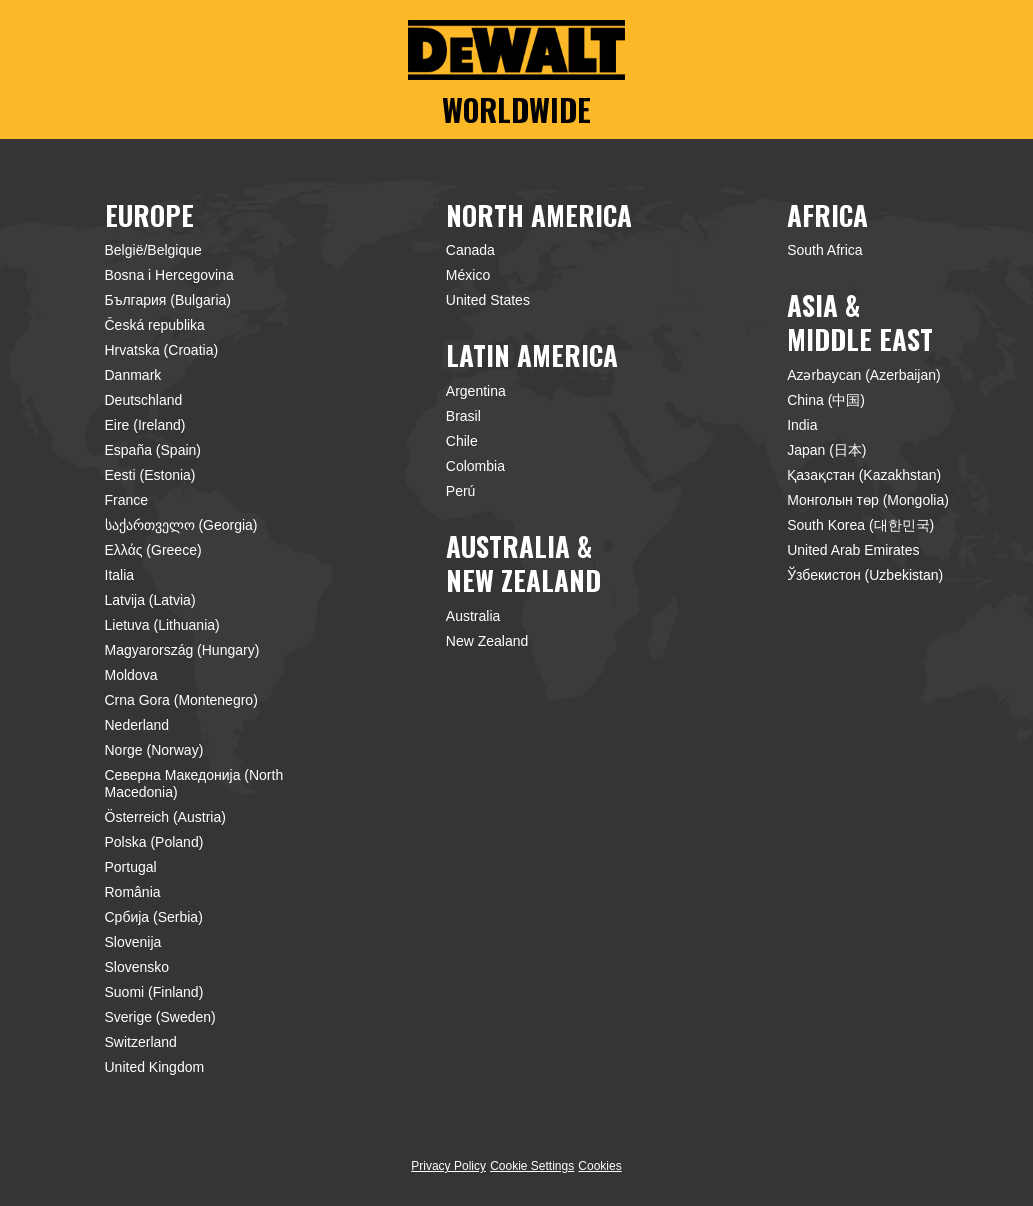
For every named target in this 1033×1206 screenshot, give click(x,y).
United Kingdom (155, 1067)
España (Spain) (153, 450)
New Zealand (487, 641)
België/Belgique (153, 250)
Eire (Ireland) (145, 425)
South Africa (825, 250)
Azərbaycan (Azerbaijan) (864, 375)
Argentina (476, 391)
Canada (470, 250)
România (133, 892)
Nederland (137, 725)
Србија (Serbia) (154, 917)
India (802, 425)
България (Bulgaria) (168, 300)
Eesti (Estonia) (150, 475)
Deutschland (144, 400)
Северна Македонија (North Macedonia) (194, 783)
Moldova (131, 675)
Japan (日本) (826, 450)
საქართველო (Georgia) (181, 525)
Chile (462, 441)
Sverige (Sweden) (160, 1017)
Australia (473, 616)
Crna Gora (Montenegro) (181, 700)
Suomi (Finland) (154, 992)
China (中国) (826, 400)
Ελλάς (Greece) (153, 550)
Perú (461, 491)
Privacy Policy (448, 1166)
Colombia (475, 466)
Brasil (463, 416)
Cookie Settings (532, 1166)
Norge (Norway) (154, 750)
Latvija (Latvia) (150, 600)
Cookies (599, 1166)
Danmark (133, 375)
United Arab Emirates (853, 550)
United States (488, 300)
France (127, 500)
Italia (120, 575)
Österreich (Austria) (165, 817)
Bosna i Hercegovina (169, 275)
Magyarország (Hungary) (182, 650)
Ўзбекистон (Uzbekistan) (865, 575)
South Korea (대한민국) (860, 525)
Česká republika (155, 325)
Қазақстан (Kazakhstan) (864, 475)
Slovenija (133, 942)
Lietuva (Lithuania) (162, 625)
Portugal (131, 867)
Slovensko (137, 967)
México (468, 275)
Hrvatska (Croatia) (162, 350)
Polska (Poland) (154, 842)
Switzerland (141, 1042)
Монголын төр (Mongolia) (868, 500)
